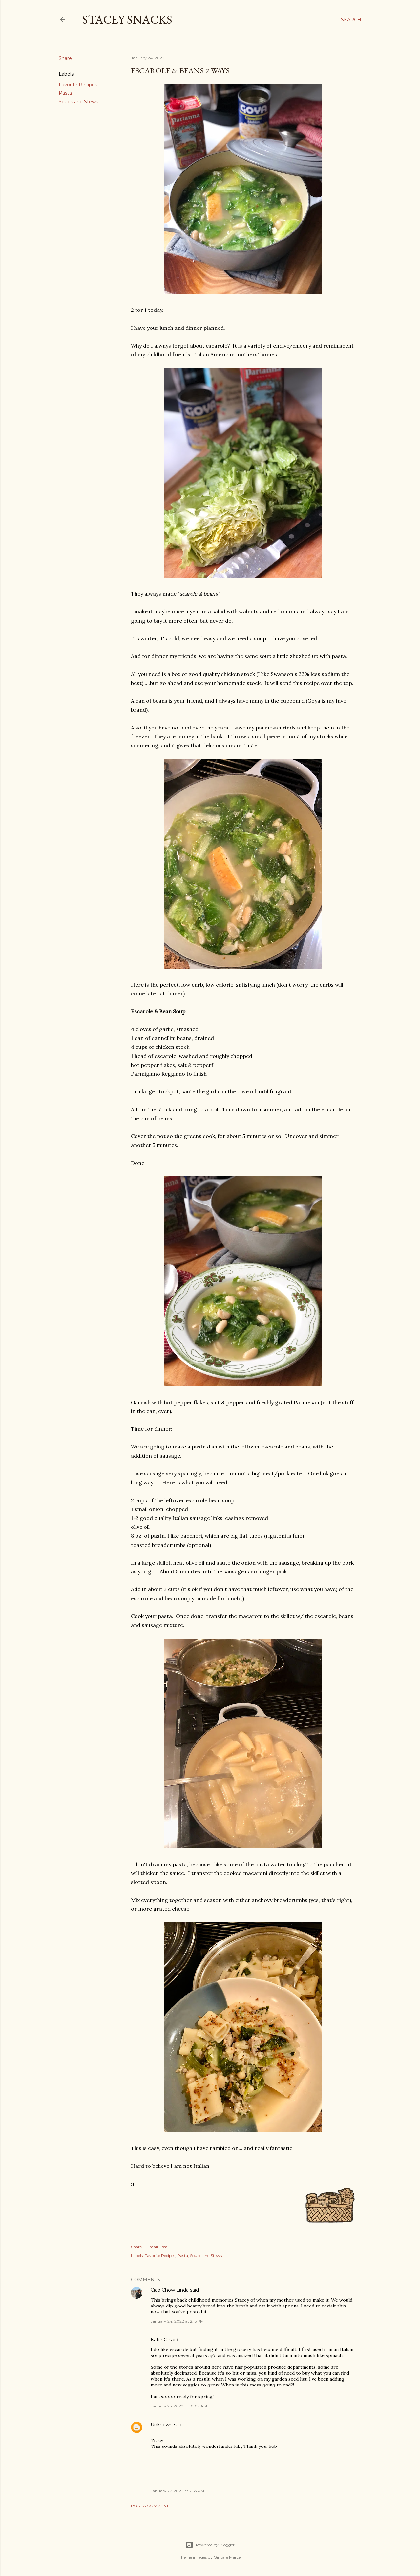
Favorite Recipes (78, 85)
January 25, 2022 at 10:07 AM (179, 2406)
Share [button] (65, 58)
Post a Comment (150, 2505)
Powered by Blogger (210, 2545)
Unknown (162, 2424)
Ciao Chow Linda (170, 2290)
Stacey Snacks (127, 19)
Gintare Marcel (228, 2557)
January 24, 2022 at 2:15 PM (177, 2321)
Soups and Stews (78, 102)
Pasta (65, 93)
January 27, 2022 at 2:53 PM (177, 2490)
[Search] (351, 20)
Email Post (157, 2246)
